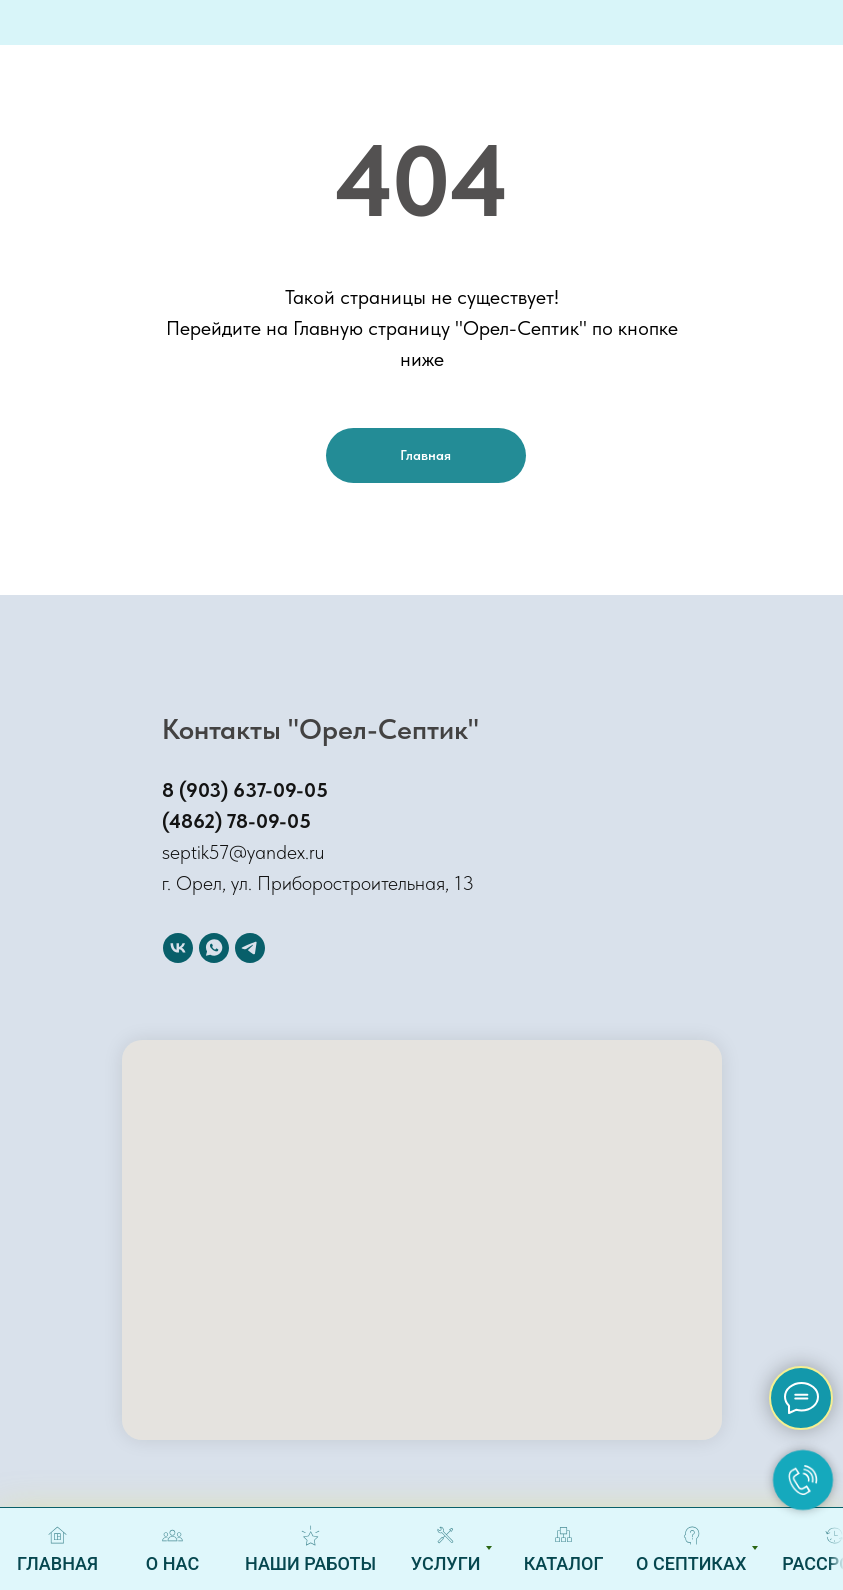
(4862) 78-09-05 (236, 821)
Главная (425, 455)
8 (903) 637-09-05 (245, 790)
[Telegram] (250, 948)
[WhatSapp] (214, 948)
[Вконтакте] (178, 948)
